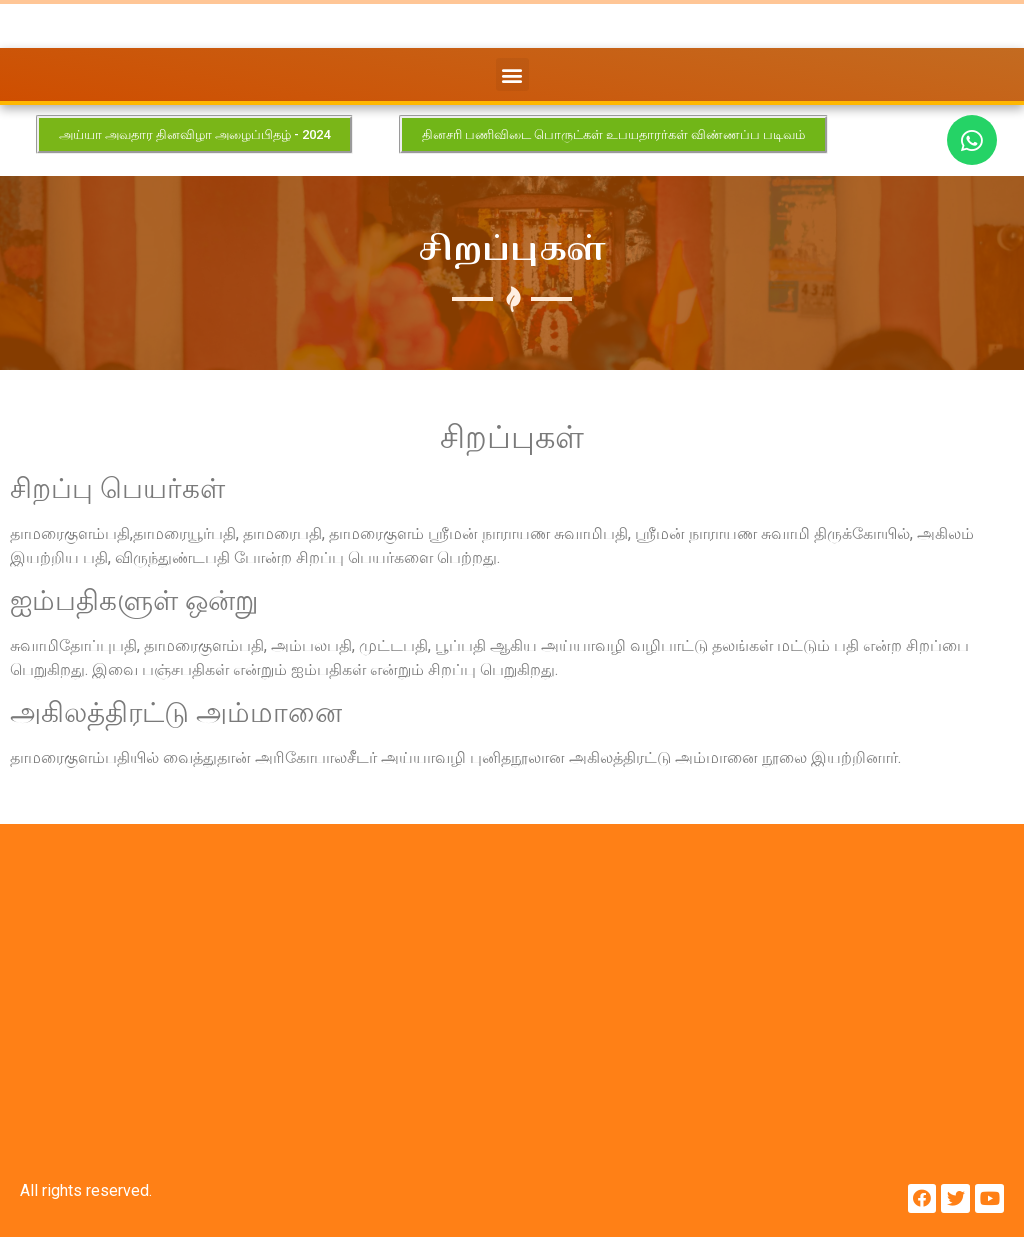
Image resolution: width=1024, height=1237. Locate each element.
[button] (512, 74)
